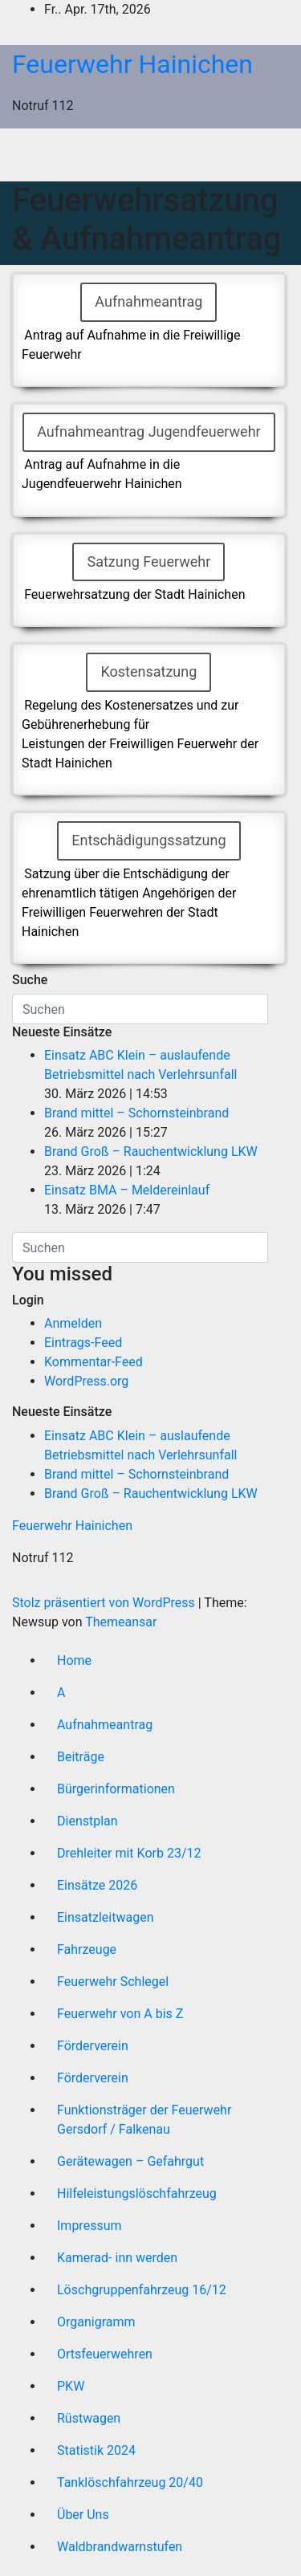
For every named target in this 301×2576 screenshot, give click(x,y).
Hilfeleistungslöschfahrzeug (137, 2193)
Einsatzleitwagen (105, 1917)
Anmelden (73, 1323)
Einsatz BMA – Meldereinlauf (126, 1190)
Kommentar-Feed (93, 1361)
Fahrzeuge (86, 1949)
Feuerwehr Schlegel (113, 1981)
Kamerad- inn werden (117, 2257)
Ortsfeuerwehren (105, 2354)
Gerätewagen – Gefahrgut (130, 2161)
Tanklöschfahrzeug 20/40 (130, 2482)
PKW (70, 2386)
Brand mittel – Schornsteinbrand (136, 1113)
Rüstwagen (88, 2418)
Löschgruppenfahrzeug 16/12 (141, 2289)
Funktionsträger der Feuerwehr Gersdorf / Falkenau (144, 2119)
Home (74, 1660)
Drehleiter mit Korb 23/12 (129, 1853)
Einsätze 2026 (97, 1885)
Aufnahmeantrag (105, 1724)
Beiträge (80, 1756)
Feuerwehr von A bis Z (120, 2013)
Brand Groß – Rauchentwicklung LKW (151, 1151)
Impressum (89, 2225)
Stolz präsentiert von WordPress (105, 1602)
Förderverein (92, 2045)
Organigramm (96, 2322)
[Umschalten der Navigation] (163, 155)
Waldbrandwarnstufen (119, 2546)
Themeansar (121, 1622)
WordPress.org (86, 1381)
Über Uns (83, 2514)
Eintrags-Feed (83, 1342)
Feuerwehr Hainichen (132, 64)
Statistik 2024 (96, 2450)
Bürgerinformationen (116, 1789)
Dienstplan (87, 1821)
